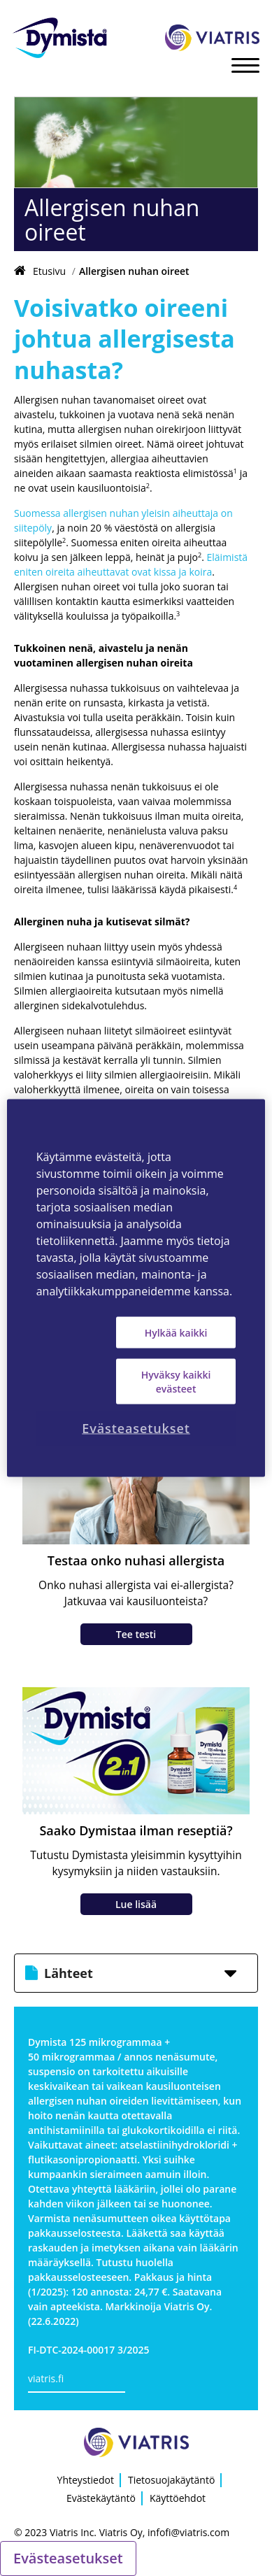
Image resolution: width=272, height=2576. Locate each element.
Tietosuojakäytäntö (171, 2479)
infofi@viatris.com (188, 2532)
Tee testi (136, 1634)
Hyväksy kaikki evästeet (176, 1381)
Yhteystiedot (85, 2479)
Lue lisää (136, 1904)
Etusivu (49, 271)
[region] (136, 1288)
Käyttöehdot (178, 2498)
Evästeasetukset (68, 2558)
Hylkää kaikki (176, 1332)
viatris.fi (46, 2378)
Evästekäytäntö (101, 2498)
